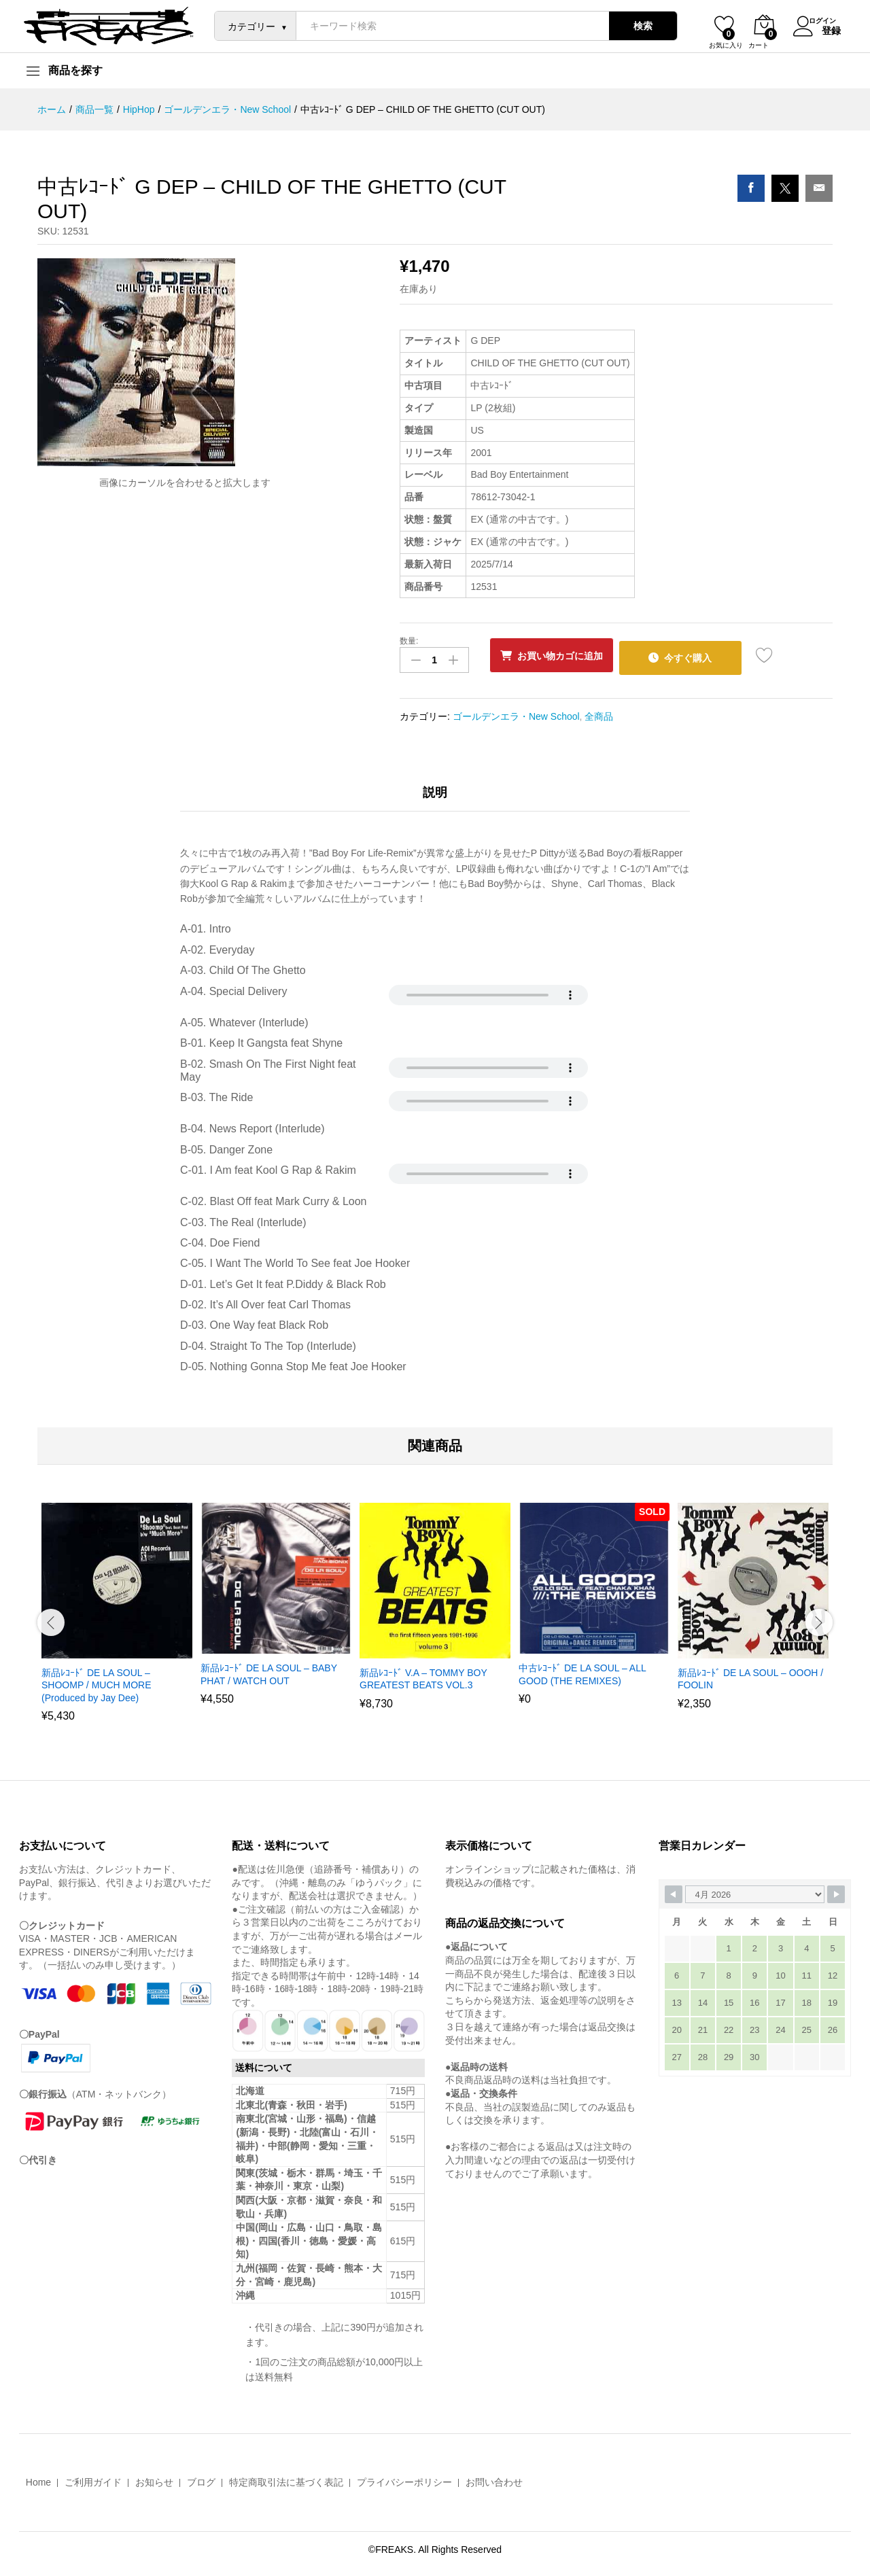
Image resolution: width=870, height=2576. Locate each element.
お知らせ (154, 2478)
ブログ (201, 2478)
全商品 (599, 711)
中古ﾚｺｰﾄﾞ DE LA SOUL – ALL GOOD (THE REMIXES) (582, 1670)
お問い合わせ (494, 2478)
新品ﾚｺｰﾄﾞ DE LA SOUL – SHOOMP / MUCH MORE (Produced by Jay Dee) (96, 1681)
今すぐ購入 (707, 655)
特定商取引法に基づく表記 (286, 2478)
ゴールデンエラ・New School (516, 711)
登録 (823, 29)
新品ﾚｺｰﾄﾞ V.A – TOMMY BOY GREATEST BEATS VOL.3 (423, 1674)
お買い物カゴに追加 (567, 655)
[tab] (435, 794)
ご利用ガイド (93, 2478)
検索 (634, 25)
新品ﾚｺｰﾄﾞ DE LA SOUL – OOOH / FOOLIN (750, 1674)
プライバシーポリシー (404, 2478)
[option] (116, 1616)
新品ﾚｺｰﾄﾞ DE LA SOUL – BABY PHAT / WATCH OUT (269, 1670)
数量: (409, 641)
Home (38, 2478)
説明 (435, 788)
